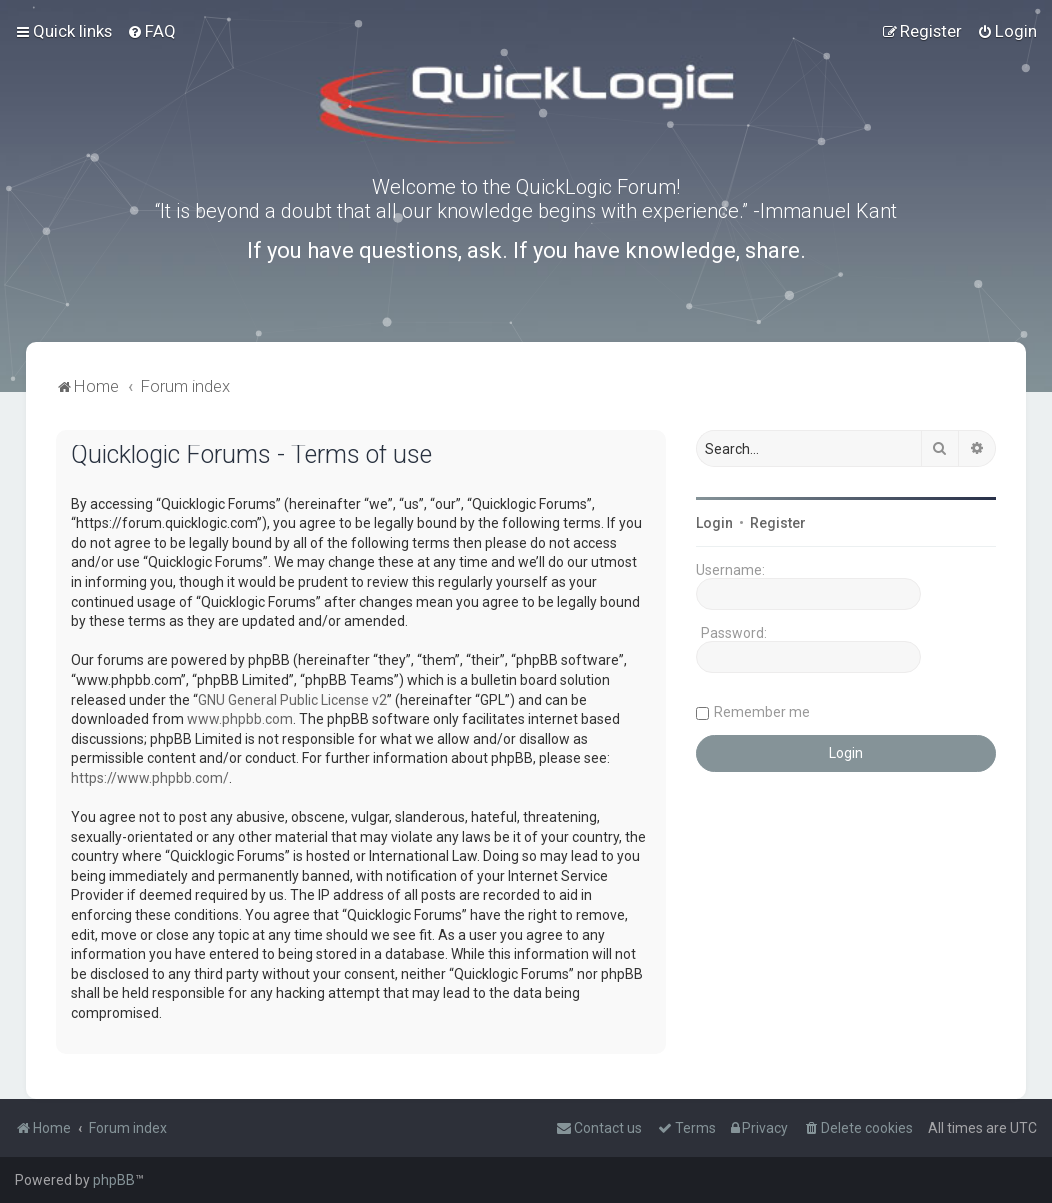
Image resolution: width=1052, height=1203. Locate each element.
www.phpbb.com (240, 719)
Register (778, 523)
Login (714, 523)
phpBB (114, 1180)
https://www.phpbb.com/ (150, 778)
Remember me (762, 712)
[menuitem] (151, 31)
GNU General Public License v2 (292, 700)
